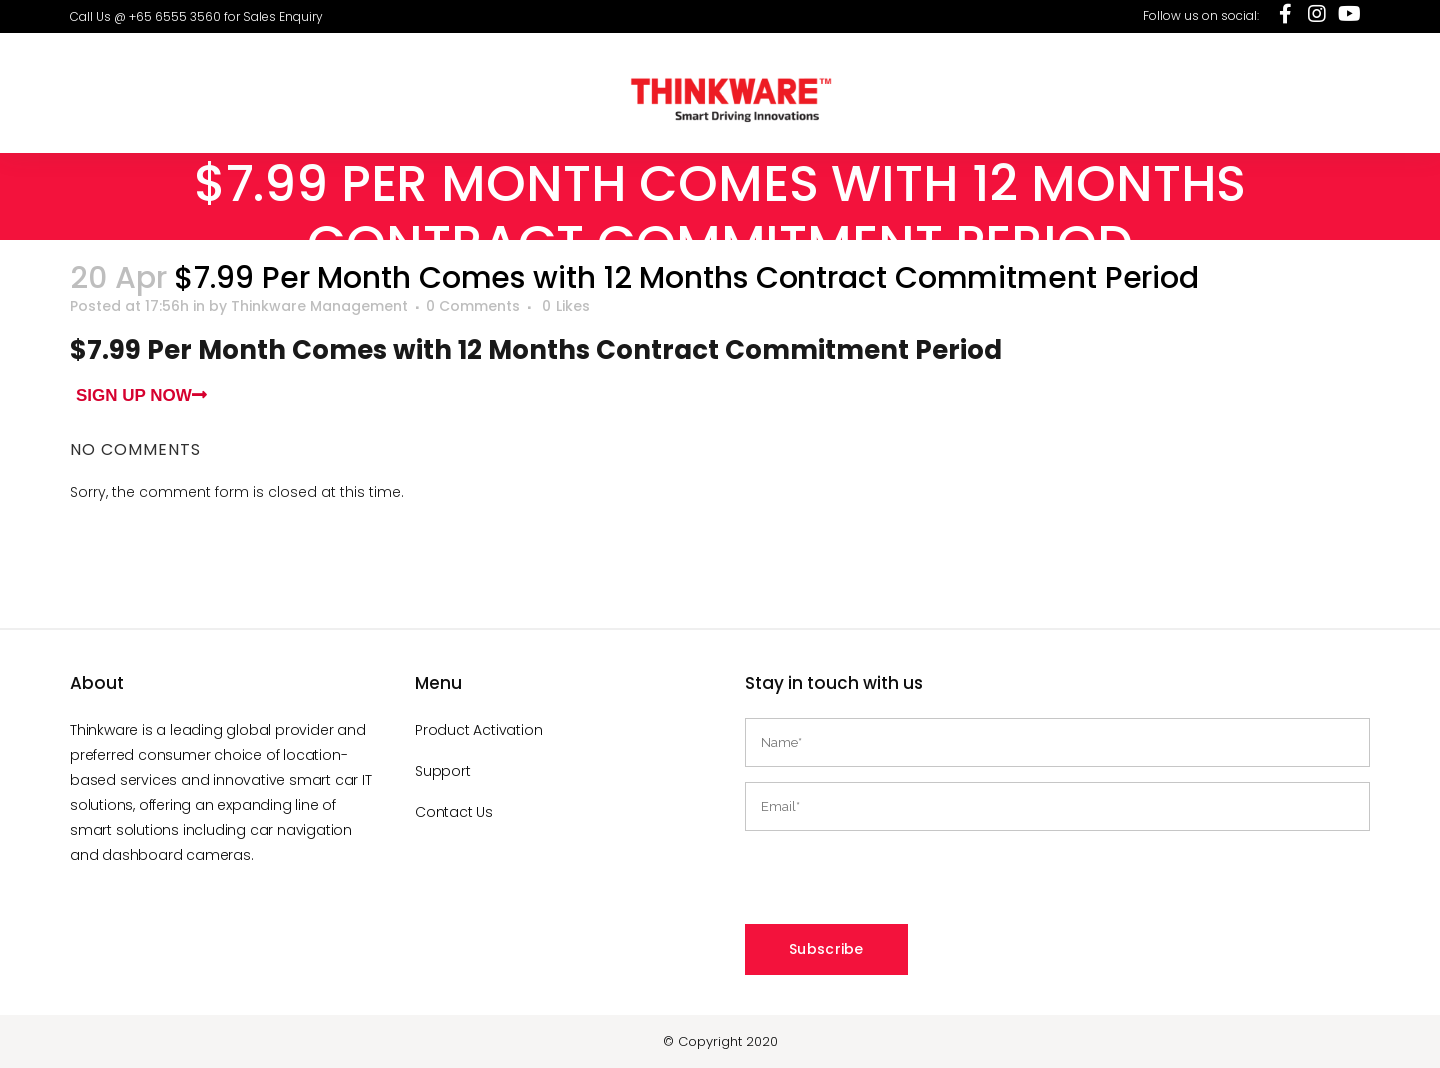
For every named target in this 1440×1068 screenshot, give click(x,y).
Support (443, 771)
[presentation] (897, 885)
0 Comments (473, 306)
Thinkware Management (319, 306)
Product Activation (478, 730)
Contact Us (454, 812)
